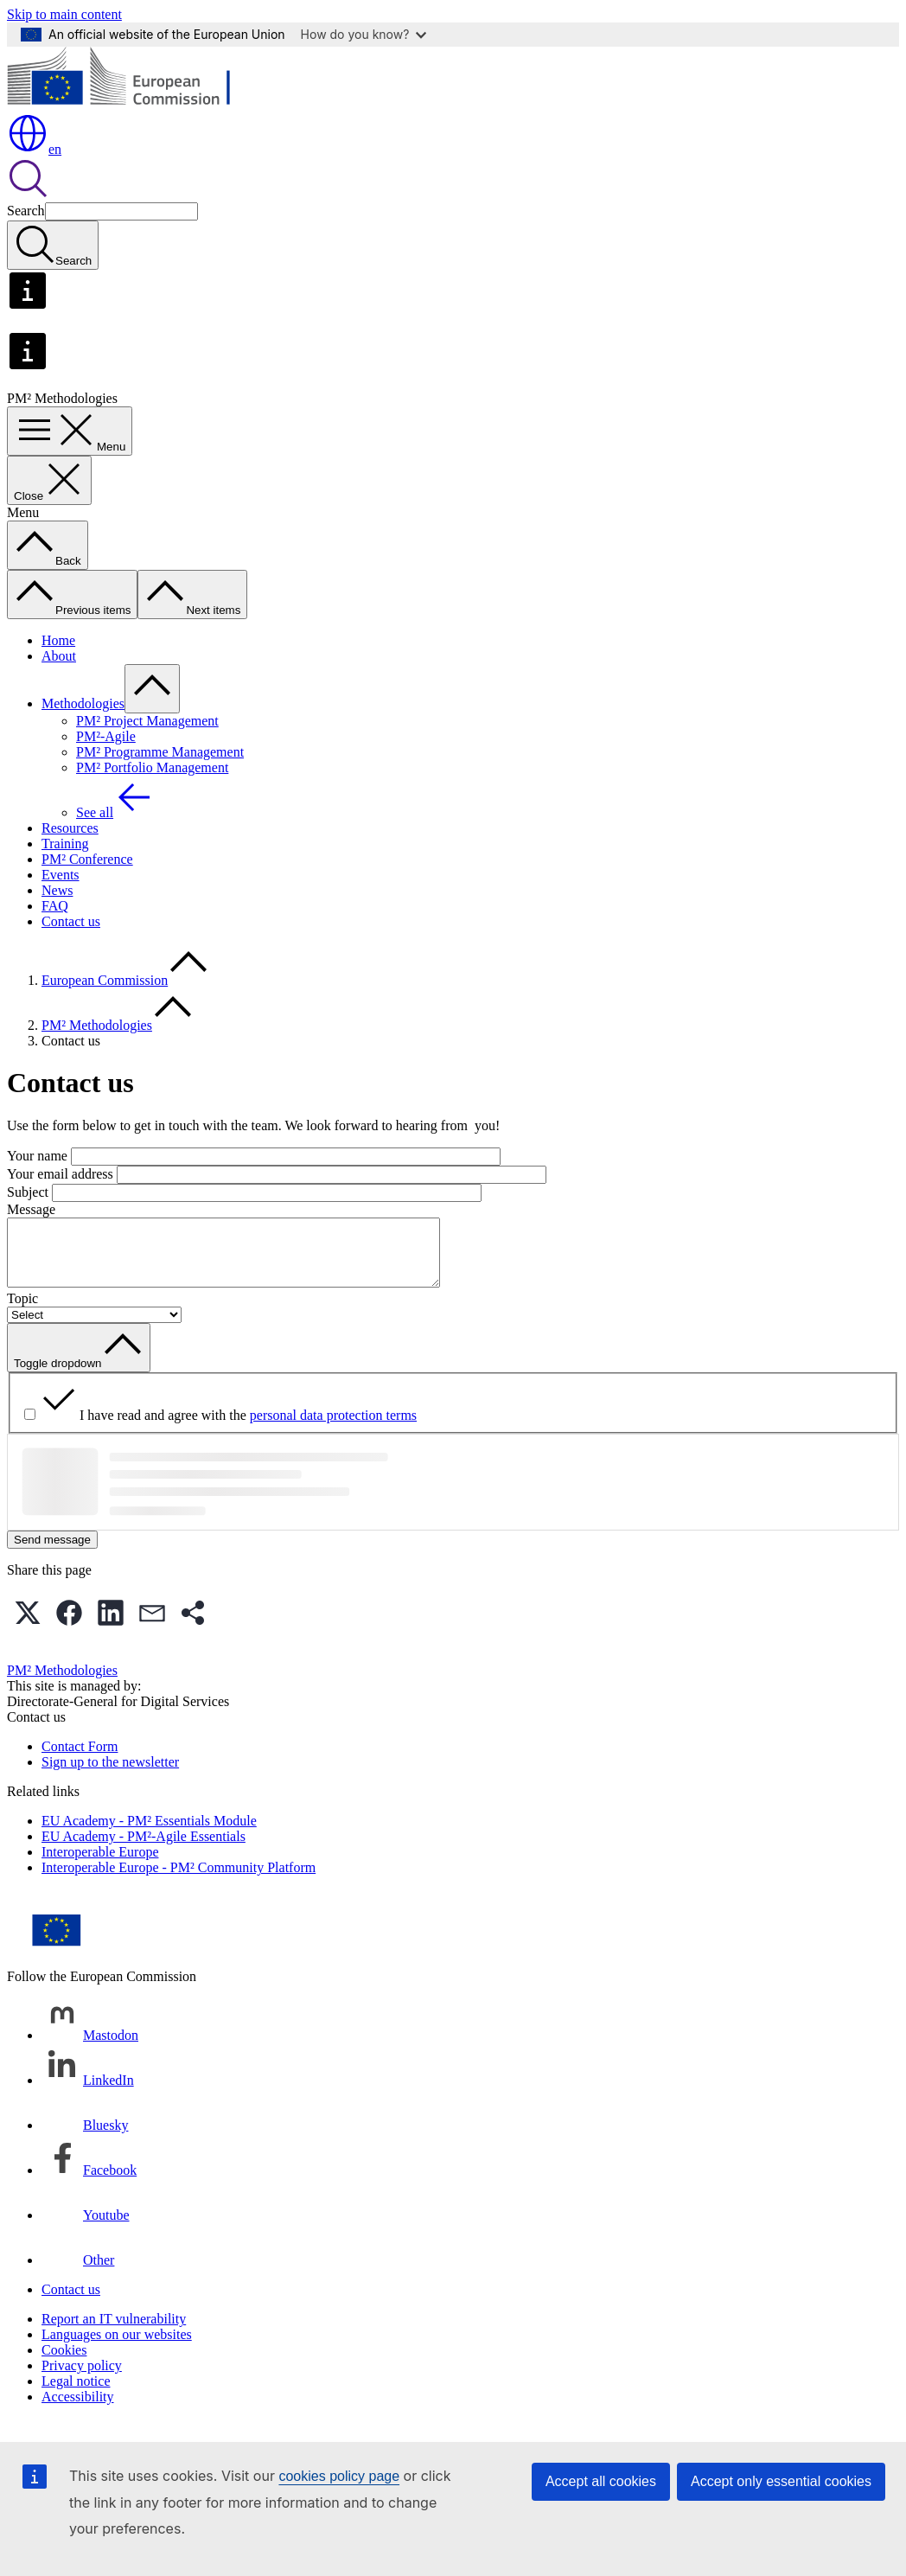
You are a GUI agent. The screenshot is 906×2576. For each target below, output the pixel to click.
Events (60, 874)
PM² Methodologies (96, 1025)
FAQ (54, 905)
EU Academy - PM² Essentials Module (149, 1833)
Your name (37, 1155)
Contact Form (79, 1759)
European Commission (104, 980)
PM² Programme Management (160, 752)
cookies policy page (338, 2476)
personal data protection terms (333, 1428)
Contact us (70, 921)
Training (65, 843)
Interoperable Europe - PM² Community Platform (178, 1880)
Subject (27, 1192)
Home (58, 640)
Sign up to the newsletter (110, 1774)
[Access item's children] (152, 688)
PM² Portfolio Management (152, 767)
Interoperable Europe (99, 1864)
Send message (52, 1552)
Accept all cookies (601, 2481)
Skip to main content (64, 14)
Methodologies (82, 703)
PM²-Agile (106, 736)
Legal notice (76, 2394)
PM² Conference (87, 859)
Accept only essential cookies (781, 2481)
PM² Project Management (147, 720)
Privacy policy (81, 2378)
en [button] (34, 149)
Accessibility (77, 2409)
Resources (70, 828)
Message (31, 1209)
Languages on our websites (116, 2347)
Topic (22, 1311)
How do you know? (364, 34)
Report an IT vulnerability (113, 2331)
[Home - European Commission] (132, 104)
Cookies (63, 2362)
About (58, 656)
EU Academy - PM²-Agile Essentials (143, 1849)
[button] (27, 1625)
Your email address (60, 1174)
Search (26, 210)
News (57, 890)
